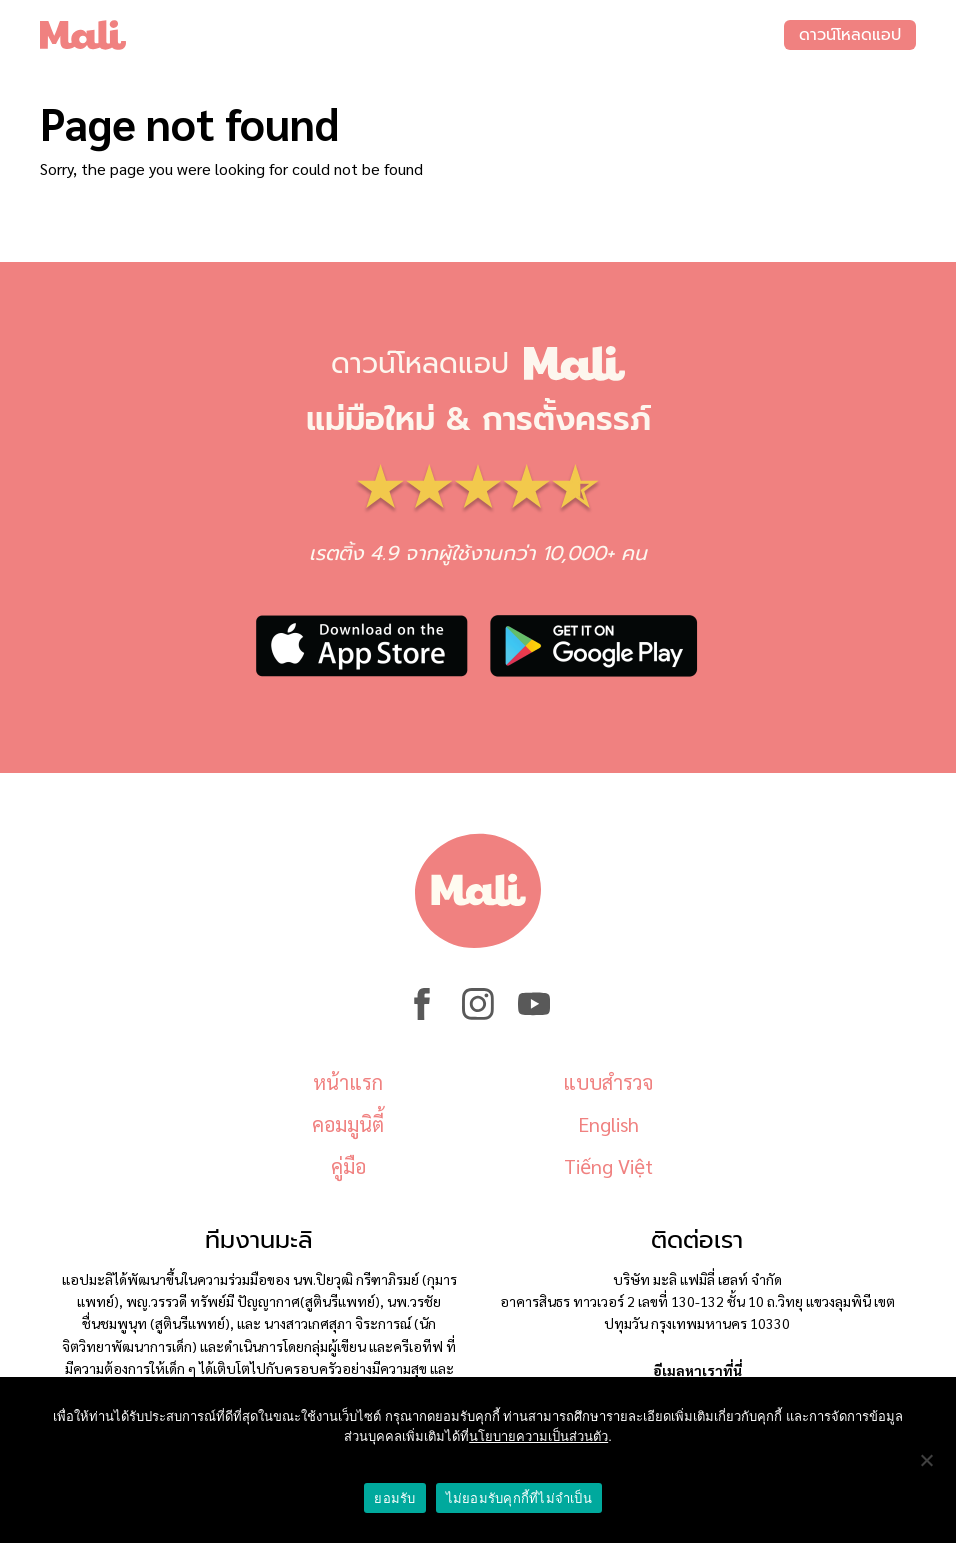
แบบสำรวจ (608, 1082)
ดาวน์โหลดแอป (850, 35)
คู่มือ (348, 1166)
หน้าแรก (348, 1082)
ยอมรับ (394, 1498)
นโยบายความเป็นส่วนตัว (538, 1436)
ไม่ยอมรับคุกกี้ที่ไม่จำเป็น (519, 1498)
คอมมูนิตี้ (348, 1124)
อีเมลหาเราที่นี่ (697, 1370)
